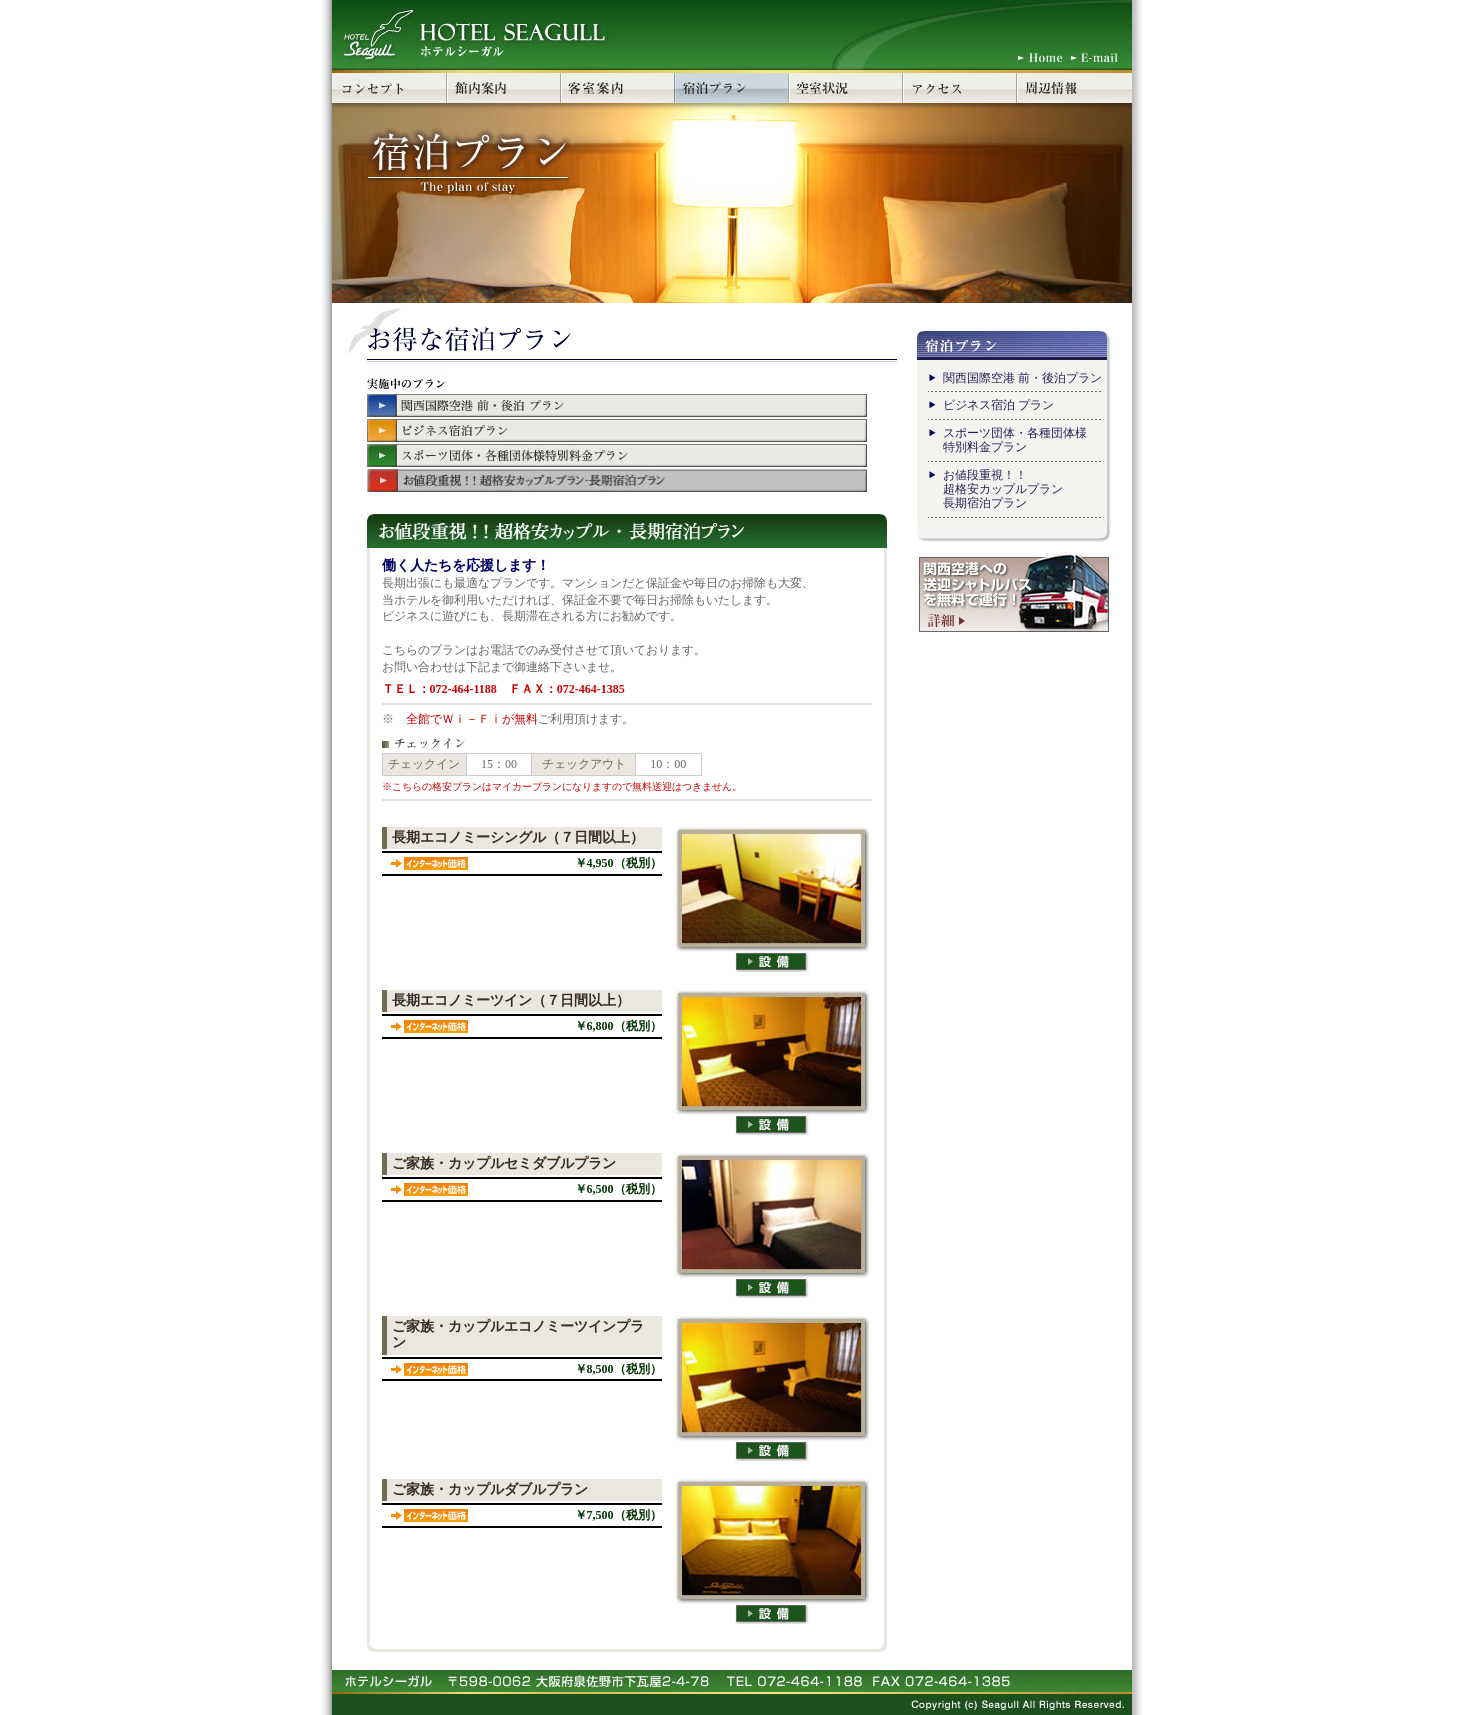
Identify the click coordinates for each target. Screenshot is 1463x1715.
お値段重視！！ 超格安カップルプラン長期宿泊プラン (1003, 489)
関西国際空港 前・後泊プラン (1022, 378)
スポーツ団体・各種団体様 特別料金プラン (1015, 440)
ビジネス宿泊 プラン (998, 405)
